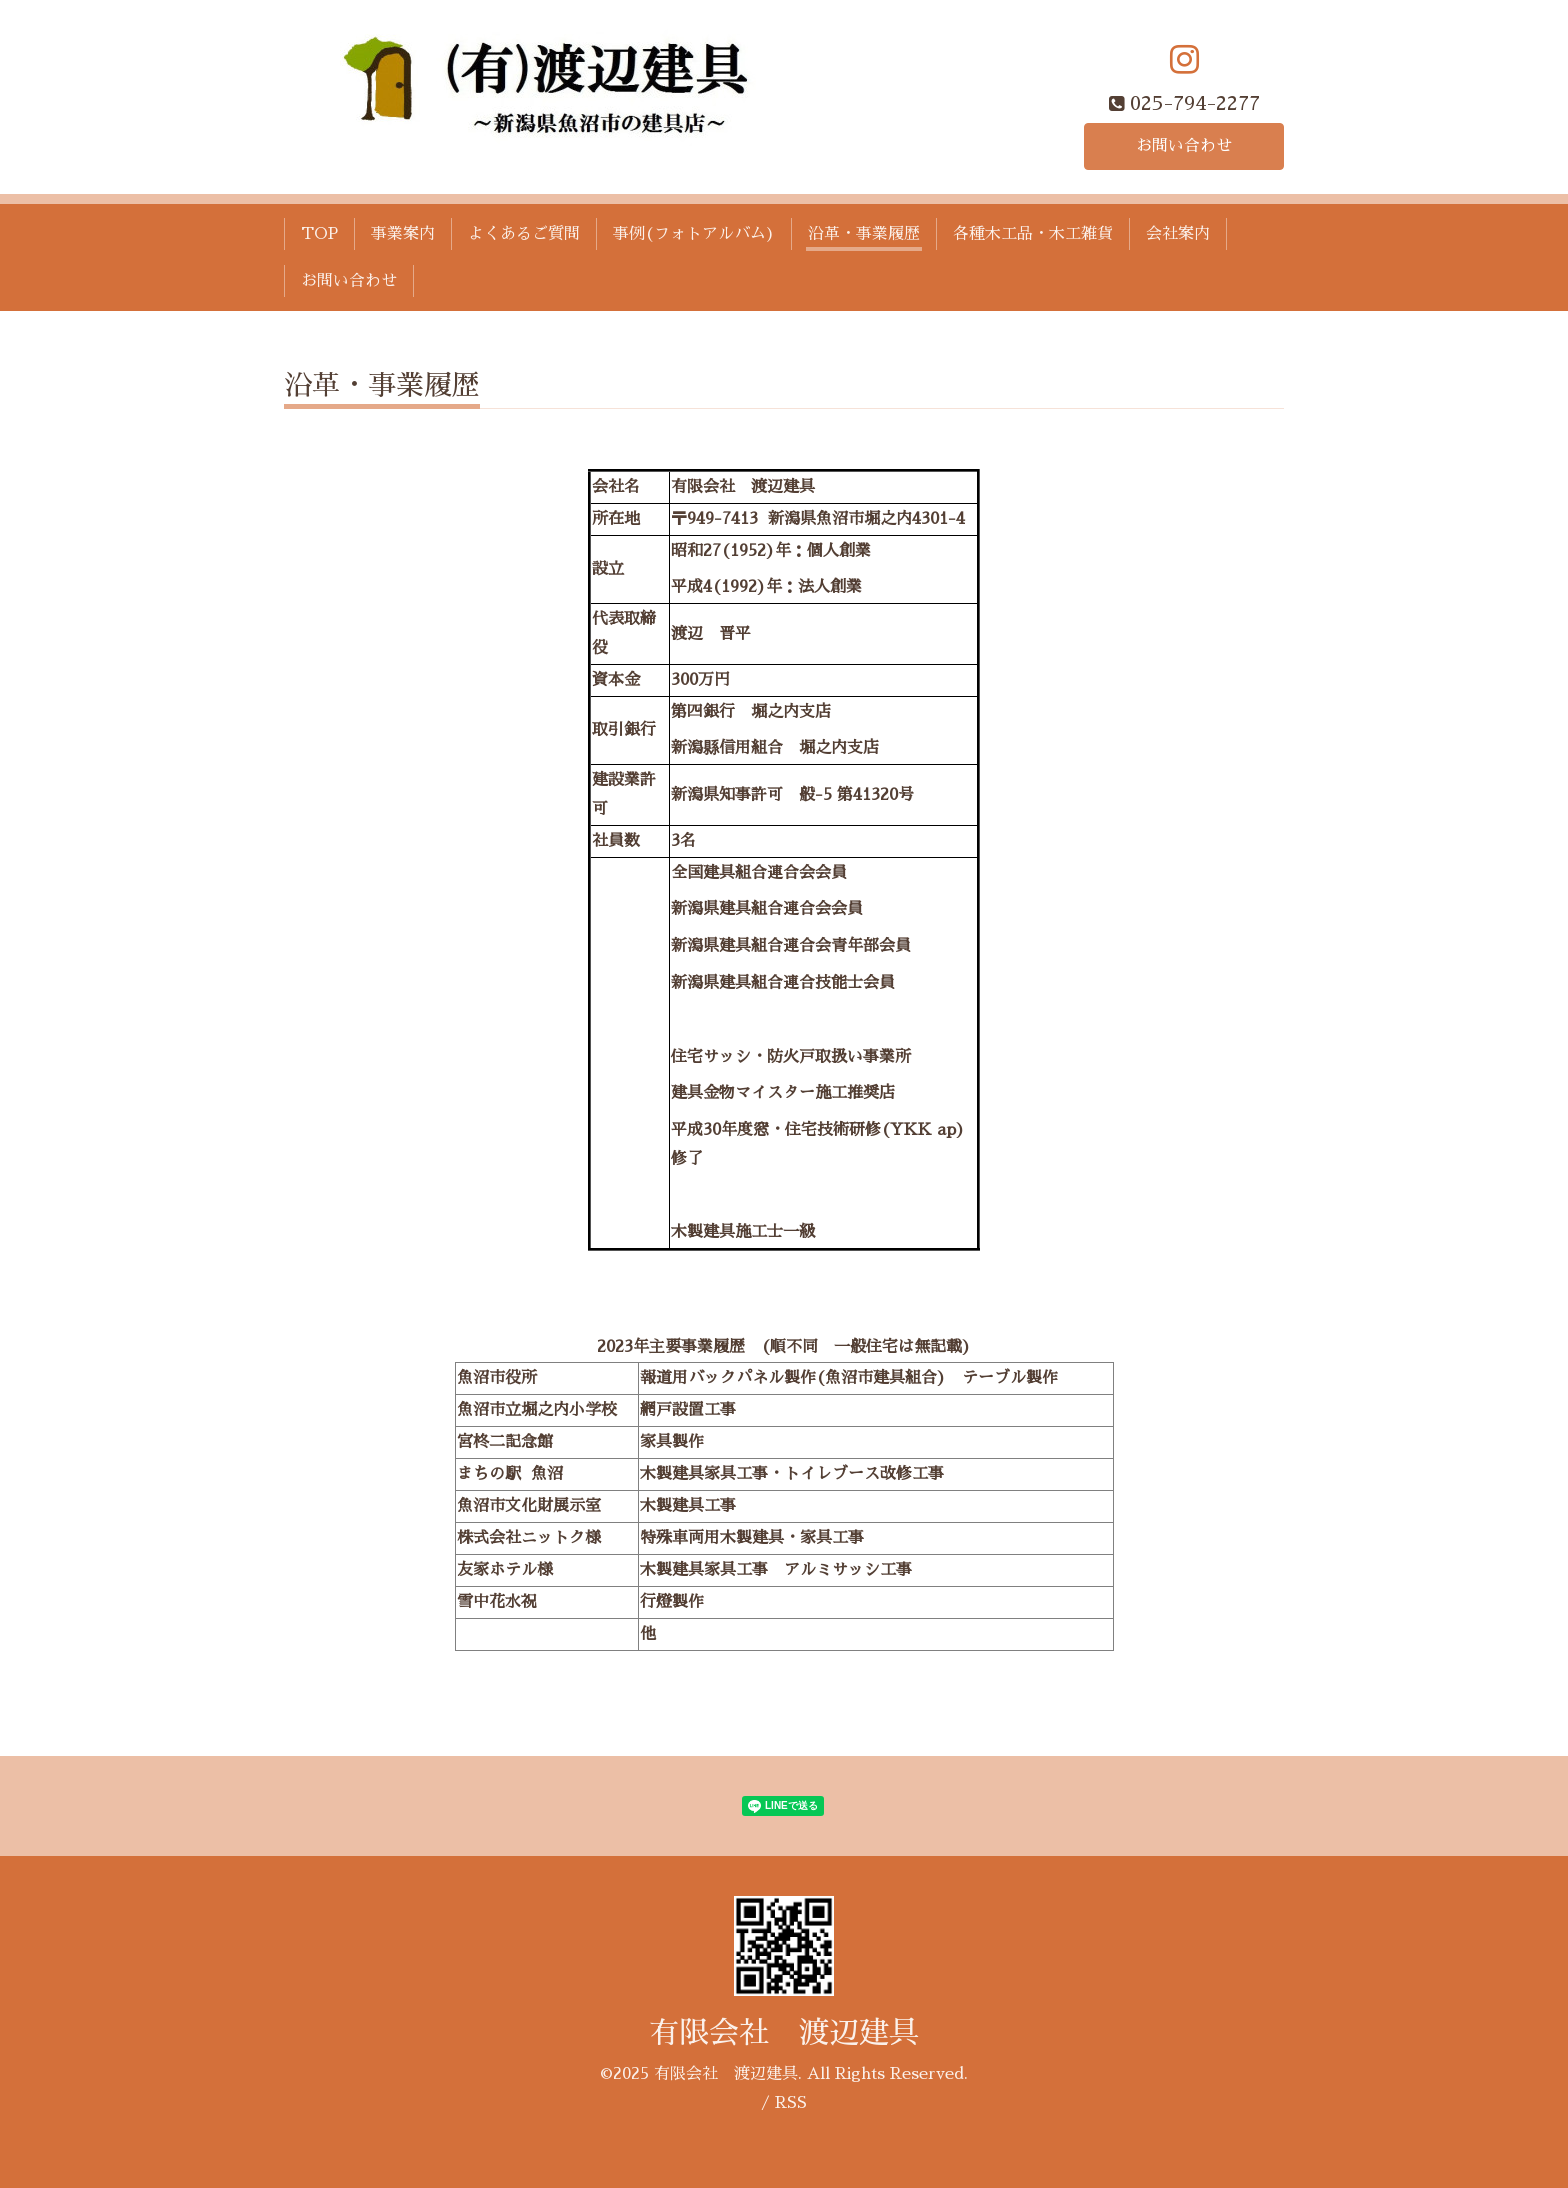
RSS (791, 2103)
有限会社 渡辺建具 (784, 2033)
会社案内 (1178, 234)
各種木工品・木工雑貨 (1033, 234)
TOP (319, 234)
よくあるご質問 (524, 234)
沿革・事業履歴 (864, 234)
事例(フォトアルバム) (694, 234)
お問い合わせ (1184, 146)
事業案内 (403, 234)
